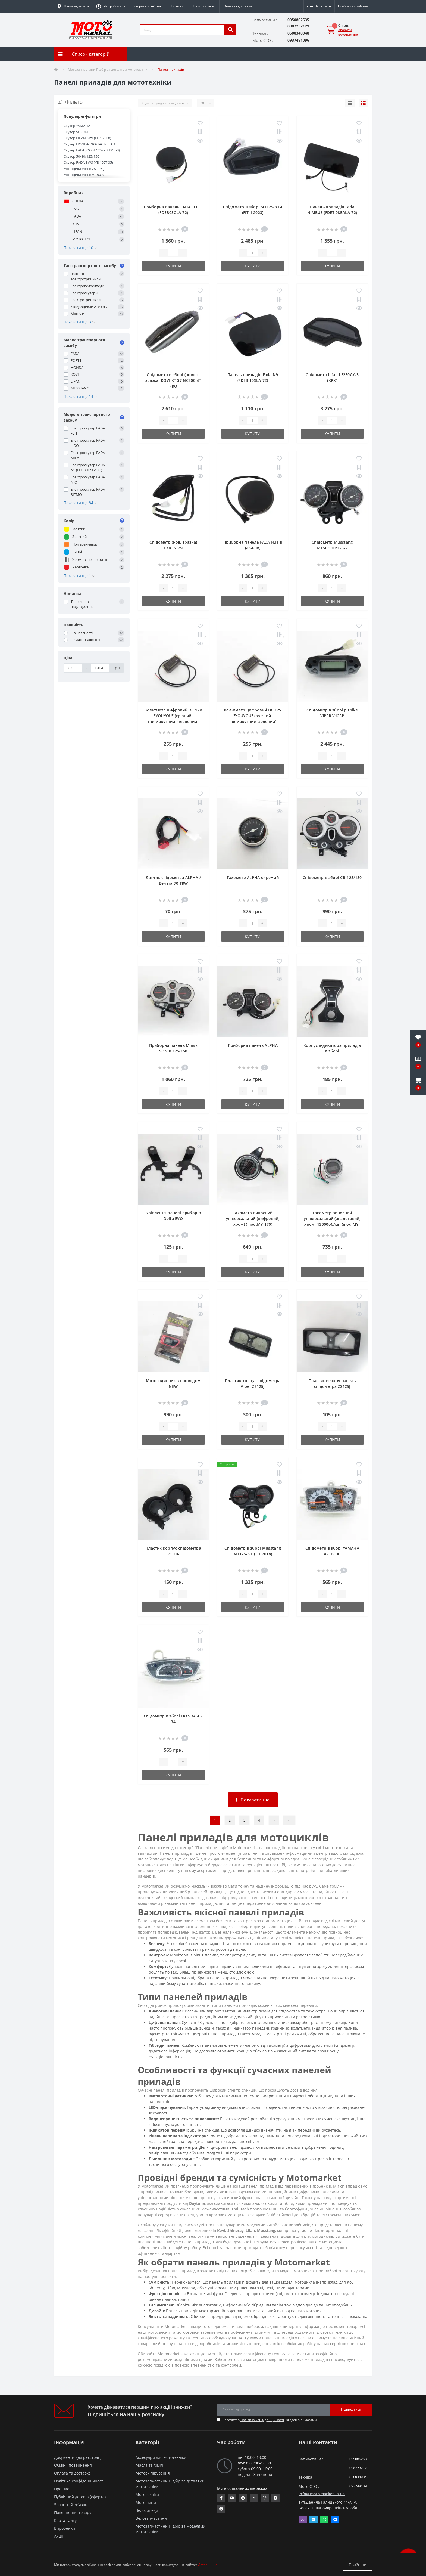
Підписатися (351, 2409)
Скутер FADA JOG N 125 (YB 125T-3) (92, 150)
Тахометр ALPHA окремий (253, 877)
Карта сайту (65, 2520)
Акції (58, 2536)
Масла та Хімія (149, 2465)
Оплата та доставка (72, 2473)
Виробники (64, 2528)
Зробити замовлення (348, 32)
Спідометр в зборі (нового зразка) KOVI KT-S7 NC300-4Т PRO (173, 380)
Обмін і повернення (73, 2465)
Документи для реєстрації (78, 2457)
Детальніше (207, 2564)
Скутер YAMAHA (77, 125)
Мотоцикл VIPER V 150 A (84, 174)
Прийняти (357, 2564)
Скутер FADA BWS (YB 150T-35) (88, 162)
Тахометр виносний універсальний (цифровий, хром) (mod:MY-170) (253, 1218)
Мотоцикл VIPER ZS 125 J (84, 168)
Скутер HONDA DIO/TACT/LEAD (89, 144)
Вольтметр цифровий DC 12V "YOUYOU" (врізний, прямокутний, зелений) (253, 715)
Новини (177, 6)
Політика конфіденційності (262, 2419)
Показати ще (253, 1800)
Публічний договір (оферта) (80, 2496)
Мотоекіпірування (153, 2473)
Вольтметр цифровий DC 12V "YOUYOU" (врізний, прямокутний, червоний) (173, 715)
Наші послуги (203, 6)
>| (289, 1820)
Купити (173, 265)
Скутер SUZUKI (76, 131)
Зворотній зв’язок (147, 6)
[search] (230, 29)
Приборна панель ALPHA (253, 1045)
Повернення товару (72, 2512)
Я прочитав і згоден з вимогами (269, 2419)
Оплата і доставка (238, 6)
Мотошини (146, 2502)
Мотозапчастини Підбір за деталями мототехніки (108, 69)
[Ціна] (73, 668)
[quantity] (172, 253)
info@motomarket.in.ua (322, 2493)
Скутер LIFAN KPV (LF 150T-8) (87, 137)
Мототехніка (147, 2494)
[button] (111, 6)
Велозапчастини (151, 2518)
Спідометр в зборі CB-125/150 (332, 877)
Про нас (61, 2488)
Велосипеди (147, 2510)
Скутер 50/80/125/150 (81, 156)
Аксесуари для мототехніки (161, 2457)
